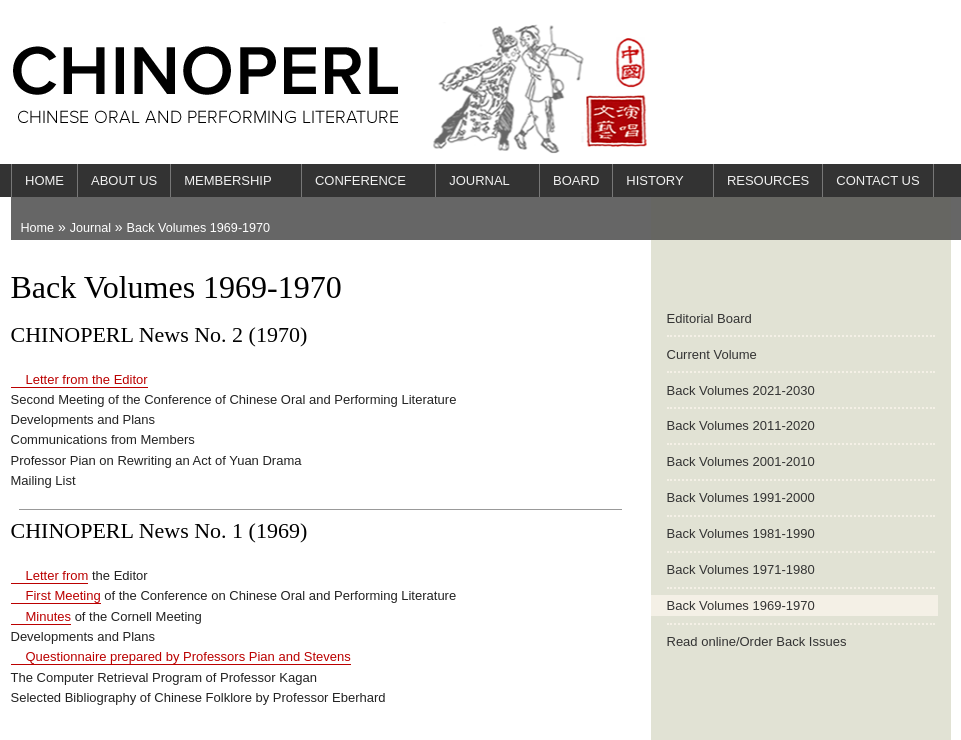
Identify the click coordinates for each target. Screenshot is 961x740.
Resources (768, 180)
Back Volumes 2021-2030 (741, 390)
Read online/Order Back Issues (757, 641)
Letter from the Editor (87, 379)
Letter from (57, 575)
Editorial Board (709, 318)
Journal (482, 181)
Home (44, 180)
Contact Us (877, 180)
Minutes (49, 616)
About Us (124, 180)
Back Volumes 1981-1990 (741, 533)
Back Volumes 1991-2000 (741, 497)
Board (576, 180)
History (657, 181)
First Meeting (63, 595)
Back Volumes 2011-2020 (741, 425)
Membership (230, 181)
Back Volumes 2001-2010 (741, 461)
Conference (363, 181)
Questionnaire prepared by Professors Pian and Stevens (188, 656)
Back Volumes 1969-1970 (199, 228)
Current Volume (712, 354)
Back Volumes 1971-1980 (741, 569)
